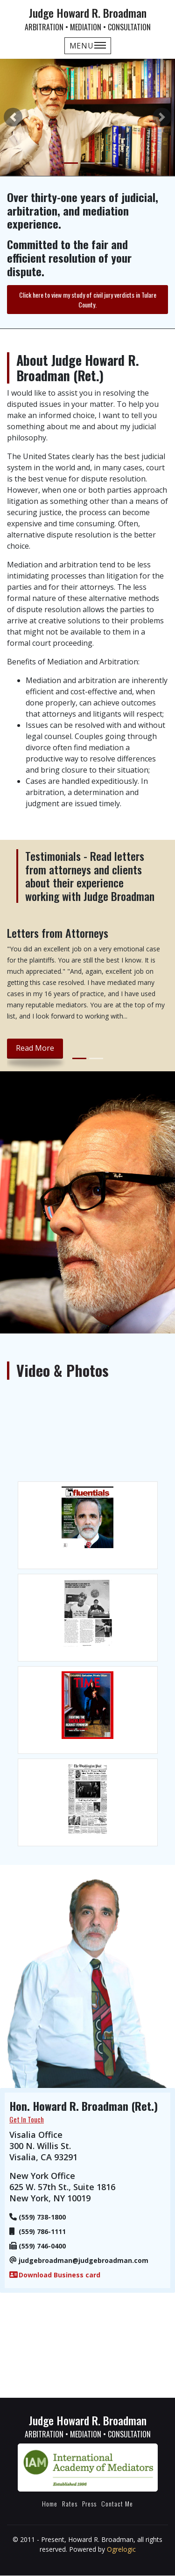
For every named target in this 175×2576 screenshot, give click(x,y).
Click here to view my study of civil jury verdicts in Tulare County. (87, 299)
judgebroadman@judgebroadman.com (83, 2260)
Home (49, 2503)
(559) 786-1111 (42, 2231)
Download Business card (59, 2274)
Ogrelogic (121, 2549)
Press (89, 2503)
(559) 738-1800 (42, 2217)
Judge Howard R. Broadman (87, 18)
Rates (69, 2503)
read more (35, 1048)
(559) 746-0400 (42, 2245)
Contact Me (117, 2503)
